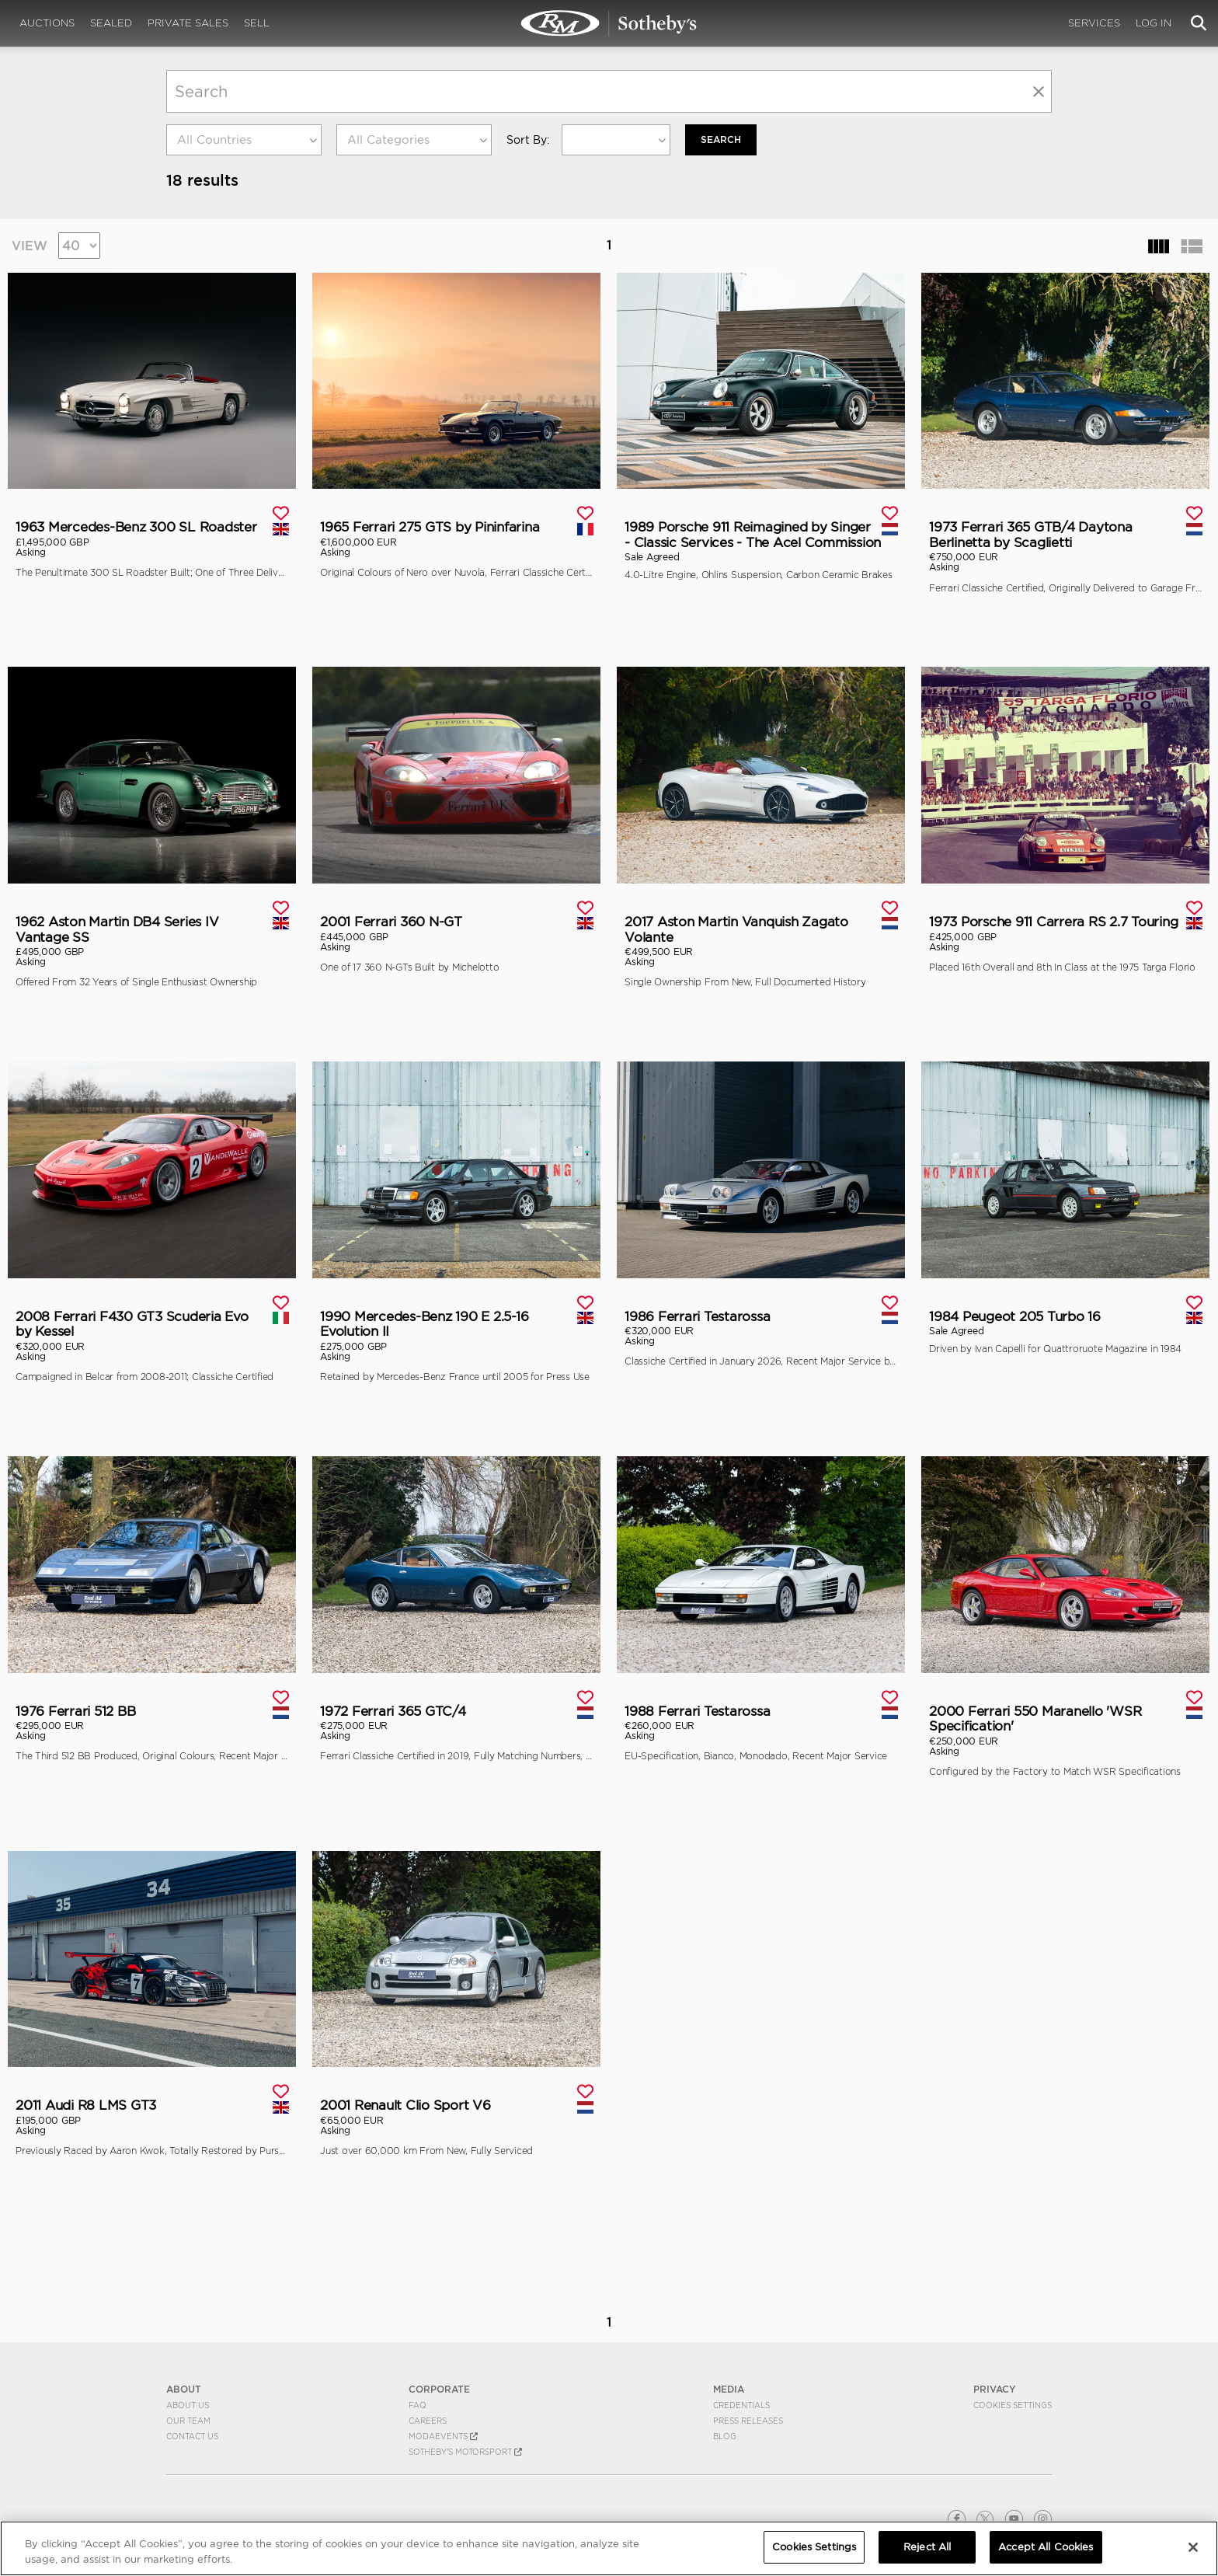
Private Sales (188, 23)
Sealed (111, 23)
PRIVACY (994, 2389)
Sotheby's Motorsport (465, 2451)
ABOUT (183, 2389)
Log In (1153, 23)
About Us (187, 2404)
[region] (609, 2548)
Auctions (47, 23)
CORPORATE (439, 2389)
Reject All (927, 2547)
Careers (428, 2419)
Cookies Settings (1012, 2404)
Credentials (741, 2404)
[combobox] (244, 139)
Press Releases (748, 2419)
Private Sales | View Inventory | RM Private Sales (609, 23)
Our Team (188, 2419)
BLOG (724, 2435)
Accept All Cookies (1045, 2547)
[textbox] (244, 140)
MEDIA (728, 2389)
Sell (257, 23)
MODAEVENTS (443, 2435)
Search (721, 139)
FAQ (417, 2404)
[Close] (1193, 2547)
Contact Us (192, 2435)
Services (1094, 23)
